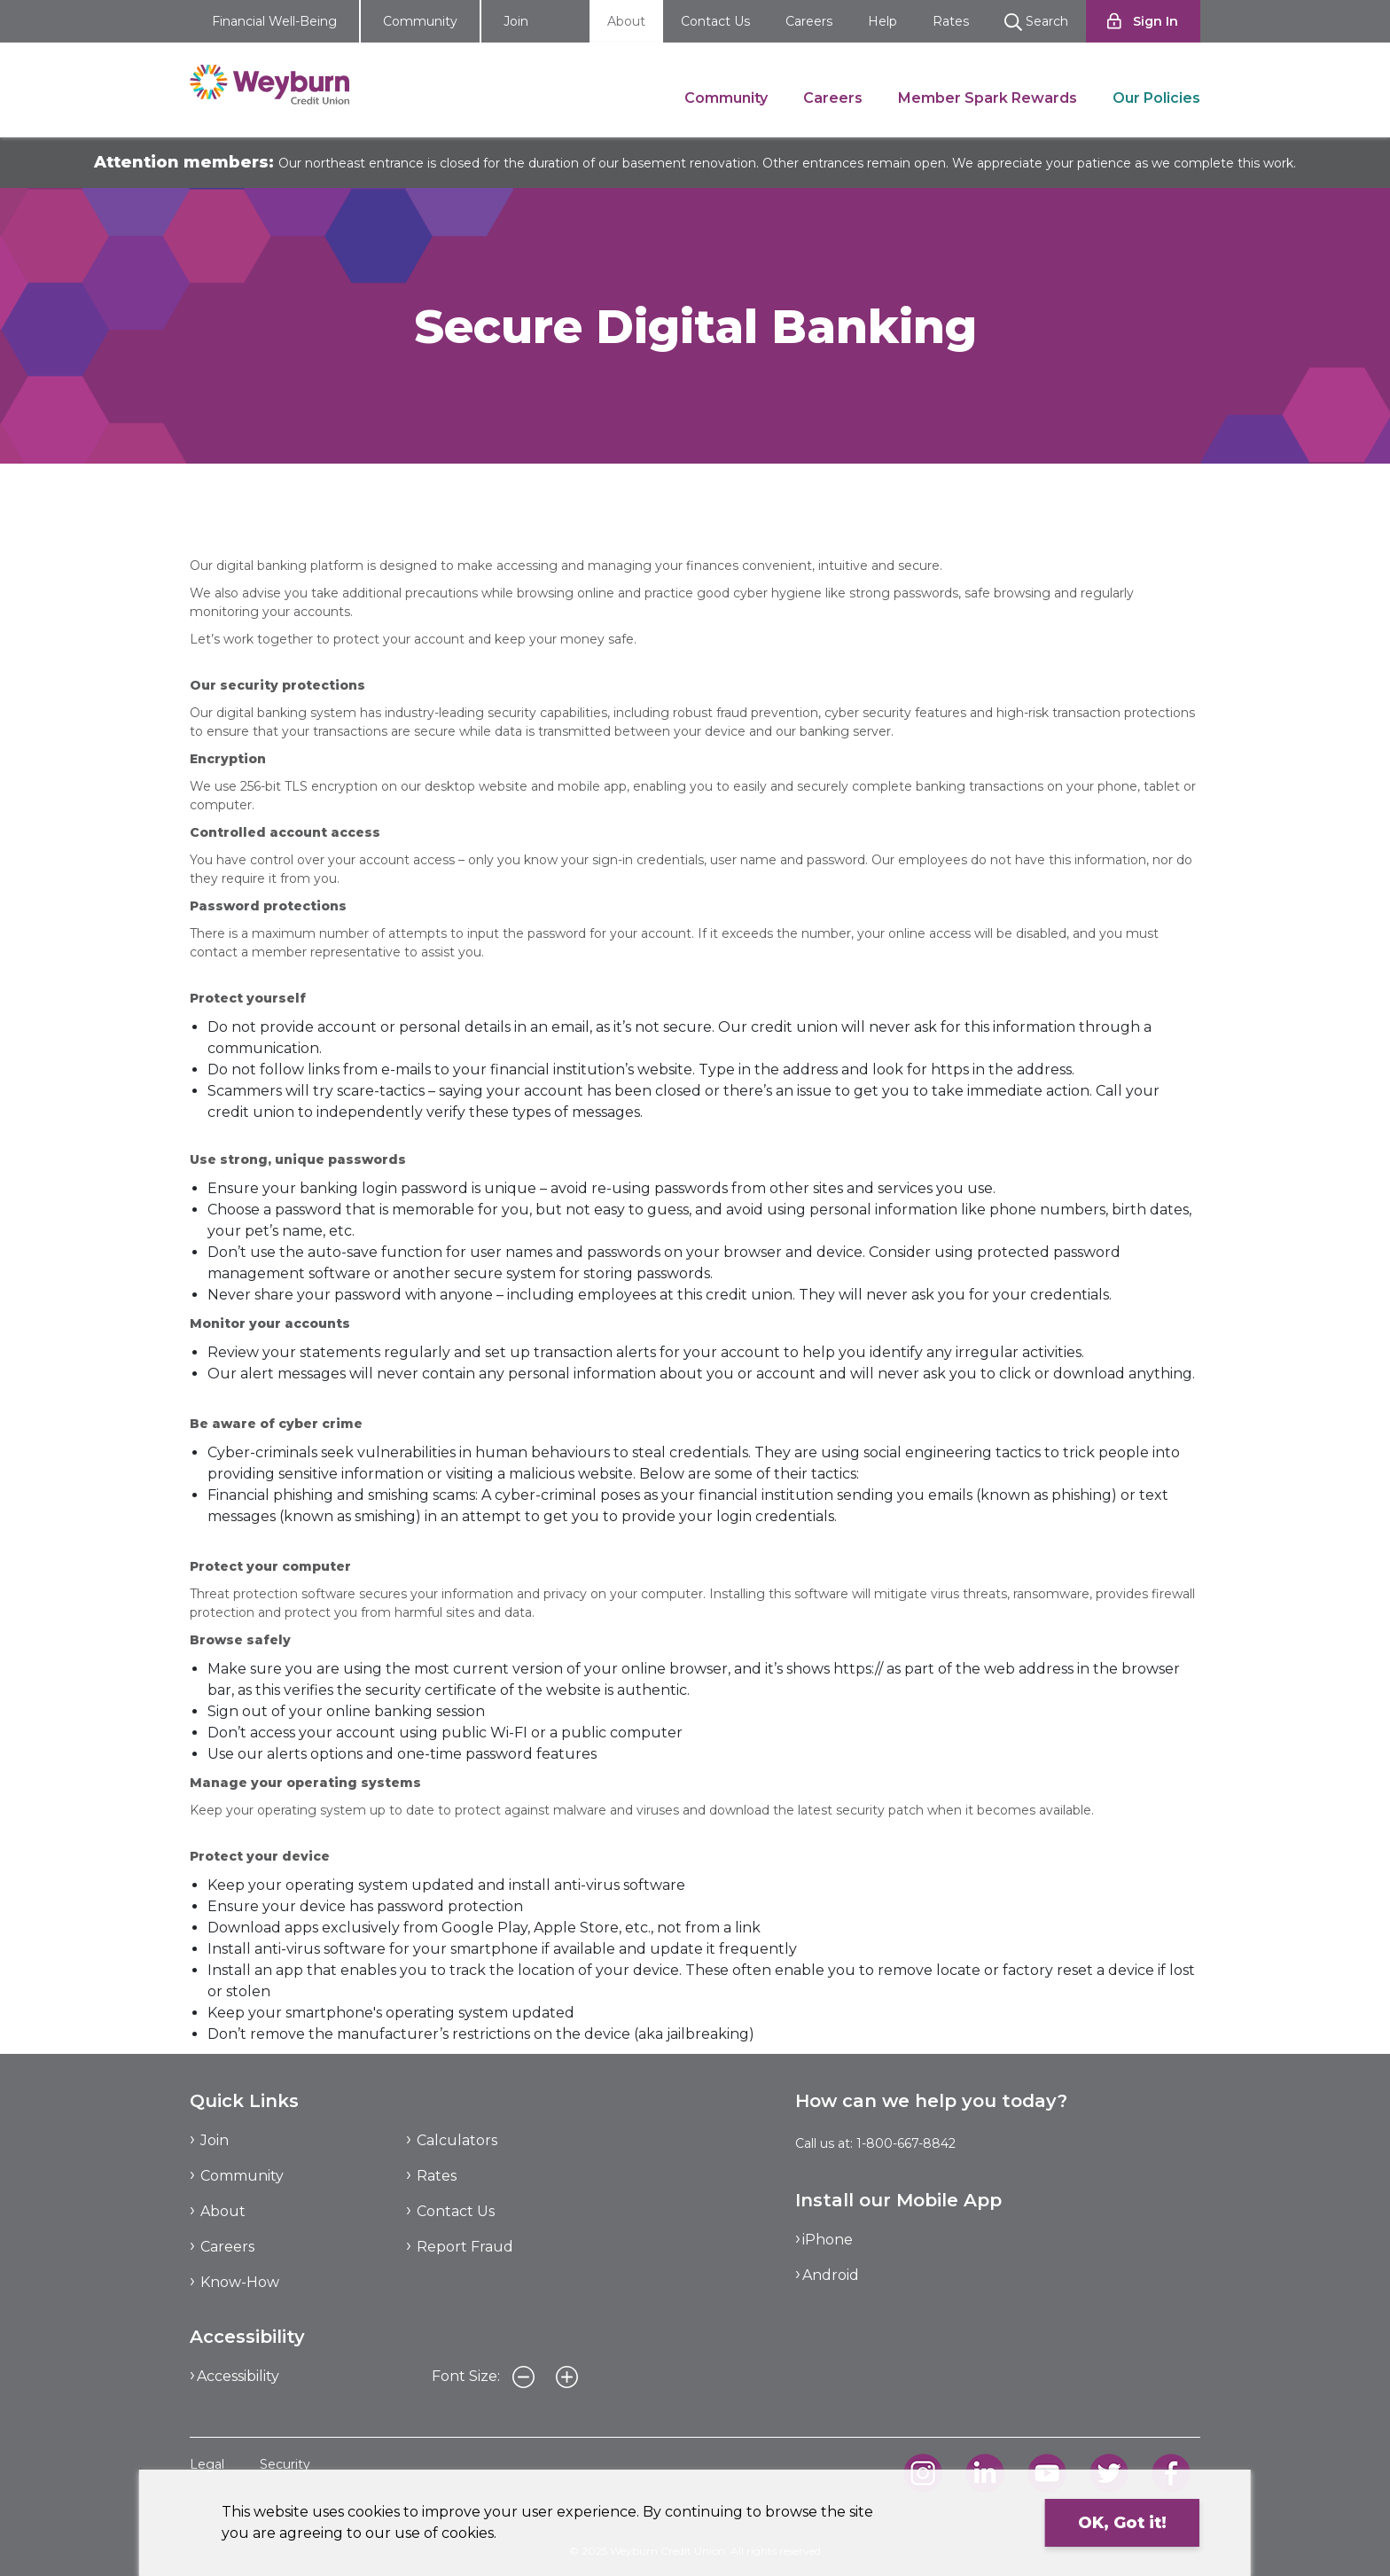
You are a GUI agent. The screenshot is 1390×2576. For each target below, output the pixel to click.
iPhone (827, 2239)
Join (516, 21)
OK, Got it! (1122, 2523)
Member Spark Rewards (987, 98)
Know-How (239, 2282)
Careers (808, 21)
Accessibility (238, 2376)
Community (420, 21)
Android (830, 2275)
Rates (951, 21)
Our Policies (1156, 98)
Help (882, 21)
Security (285, 2464)
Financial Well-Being (274, 21)
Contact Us (715, 21)
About (626, 21)
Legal (207, 2464)
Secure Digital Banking (404, 496)
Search (1036, 22)
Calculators (457, 2140)
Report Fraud (465, 2246)
